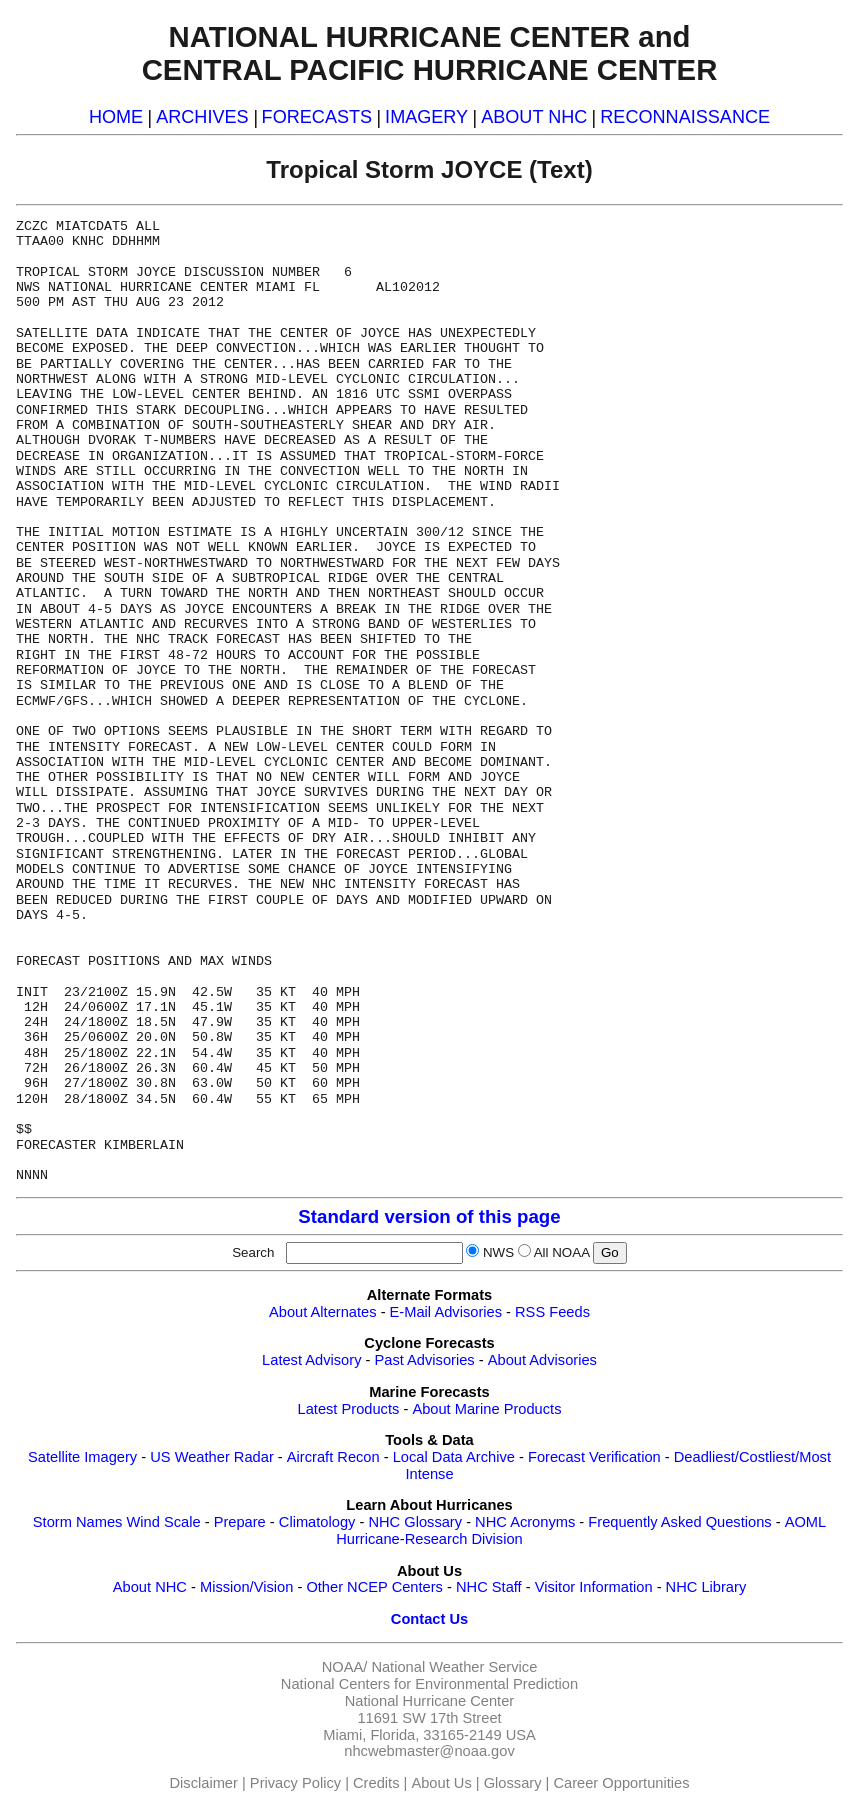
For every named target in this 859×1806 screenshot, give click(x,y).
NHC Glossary (415, 1522)
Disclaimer (204, 1783)
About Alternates (323, 1312)
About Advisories (542, 1360)
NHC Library (706, 1587)
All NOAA (562, 1252)
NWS (498, 1252)
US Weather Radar (212, 1457)
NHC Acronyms (525, 1522)
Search (257, 1252)
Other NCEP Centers (374, 1587)
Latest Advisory (311, 1360)
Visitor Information (594, 1587)
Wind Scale (163, 1522)
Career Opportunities (621, 1783)
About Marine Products (486, 1409)
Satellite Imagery (82, 1457)
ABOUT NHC (534, 117)
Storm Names (78, 1522)
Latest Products (349, 1409)
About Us (441, 1783)
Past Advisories (425, 1360)
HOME (116, 117)
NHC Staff (489, 1587)
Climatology (317, 1522)
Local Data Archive (454, 1457)
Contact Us (429, 1619)
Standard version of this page (429, 1216)
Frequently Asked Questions (679, 1522)
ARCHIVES (202, 117)
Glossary (513, 1783)
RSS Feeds (552, 1312)
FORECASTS (317, 117)
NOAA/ (345, 1667)
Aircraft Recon (333, 1457)
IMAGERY (426, 117)
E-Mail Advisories (446, 1312)
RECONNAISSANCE (685, 117)
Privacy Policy (295, 1783)
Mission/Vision (246, 1587)
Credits (376, 1783)
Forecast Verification (594, 1457)
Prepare (240, 1522)
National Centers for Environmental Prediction (429, 1684)
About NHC (150, 1587)
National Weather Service (454, 1667)
